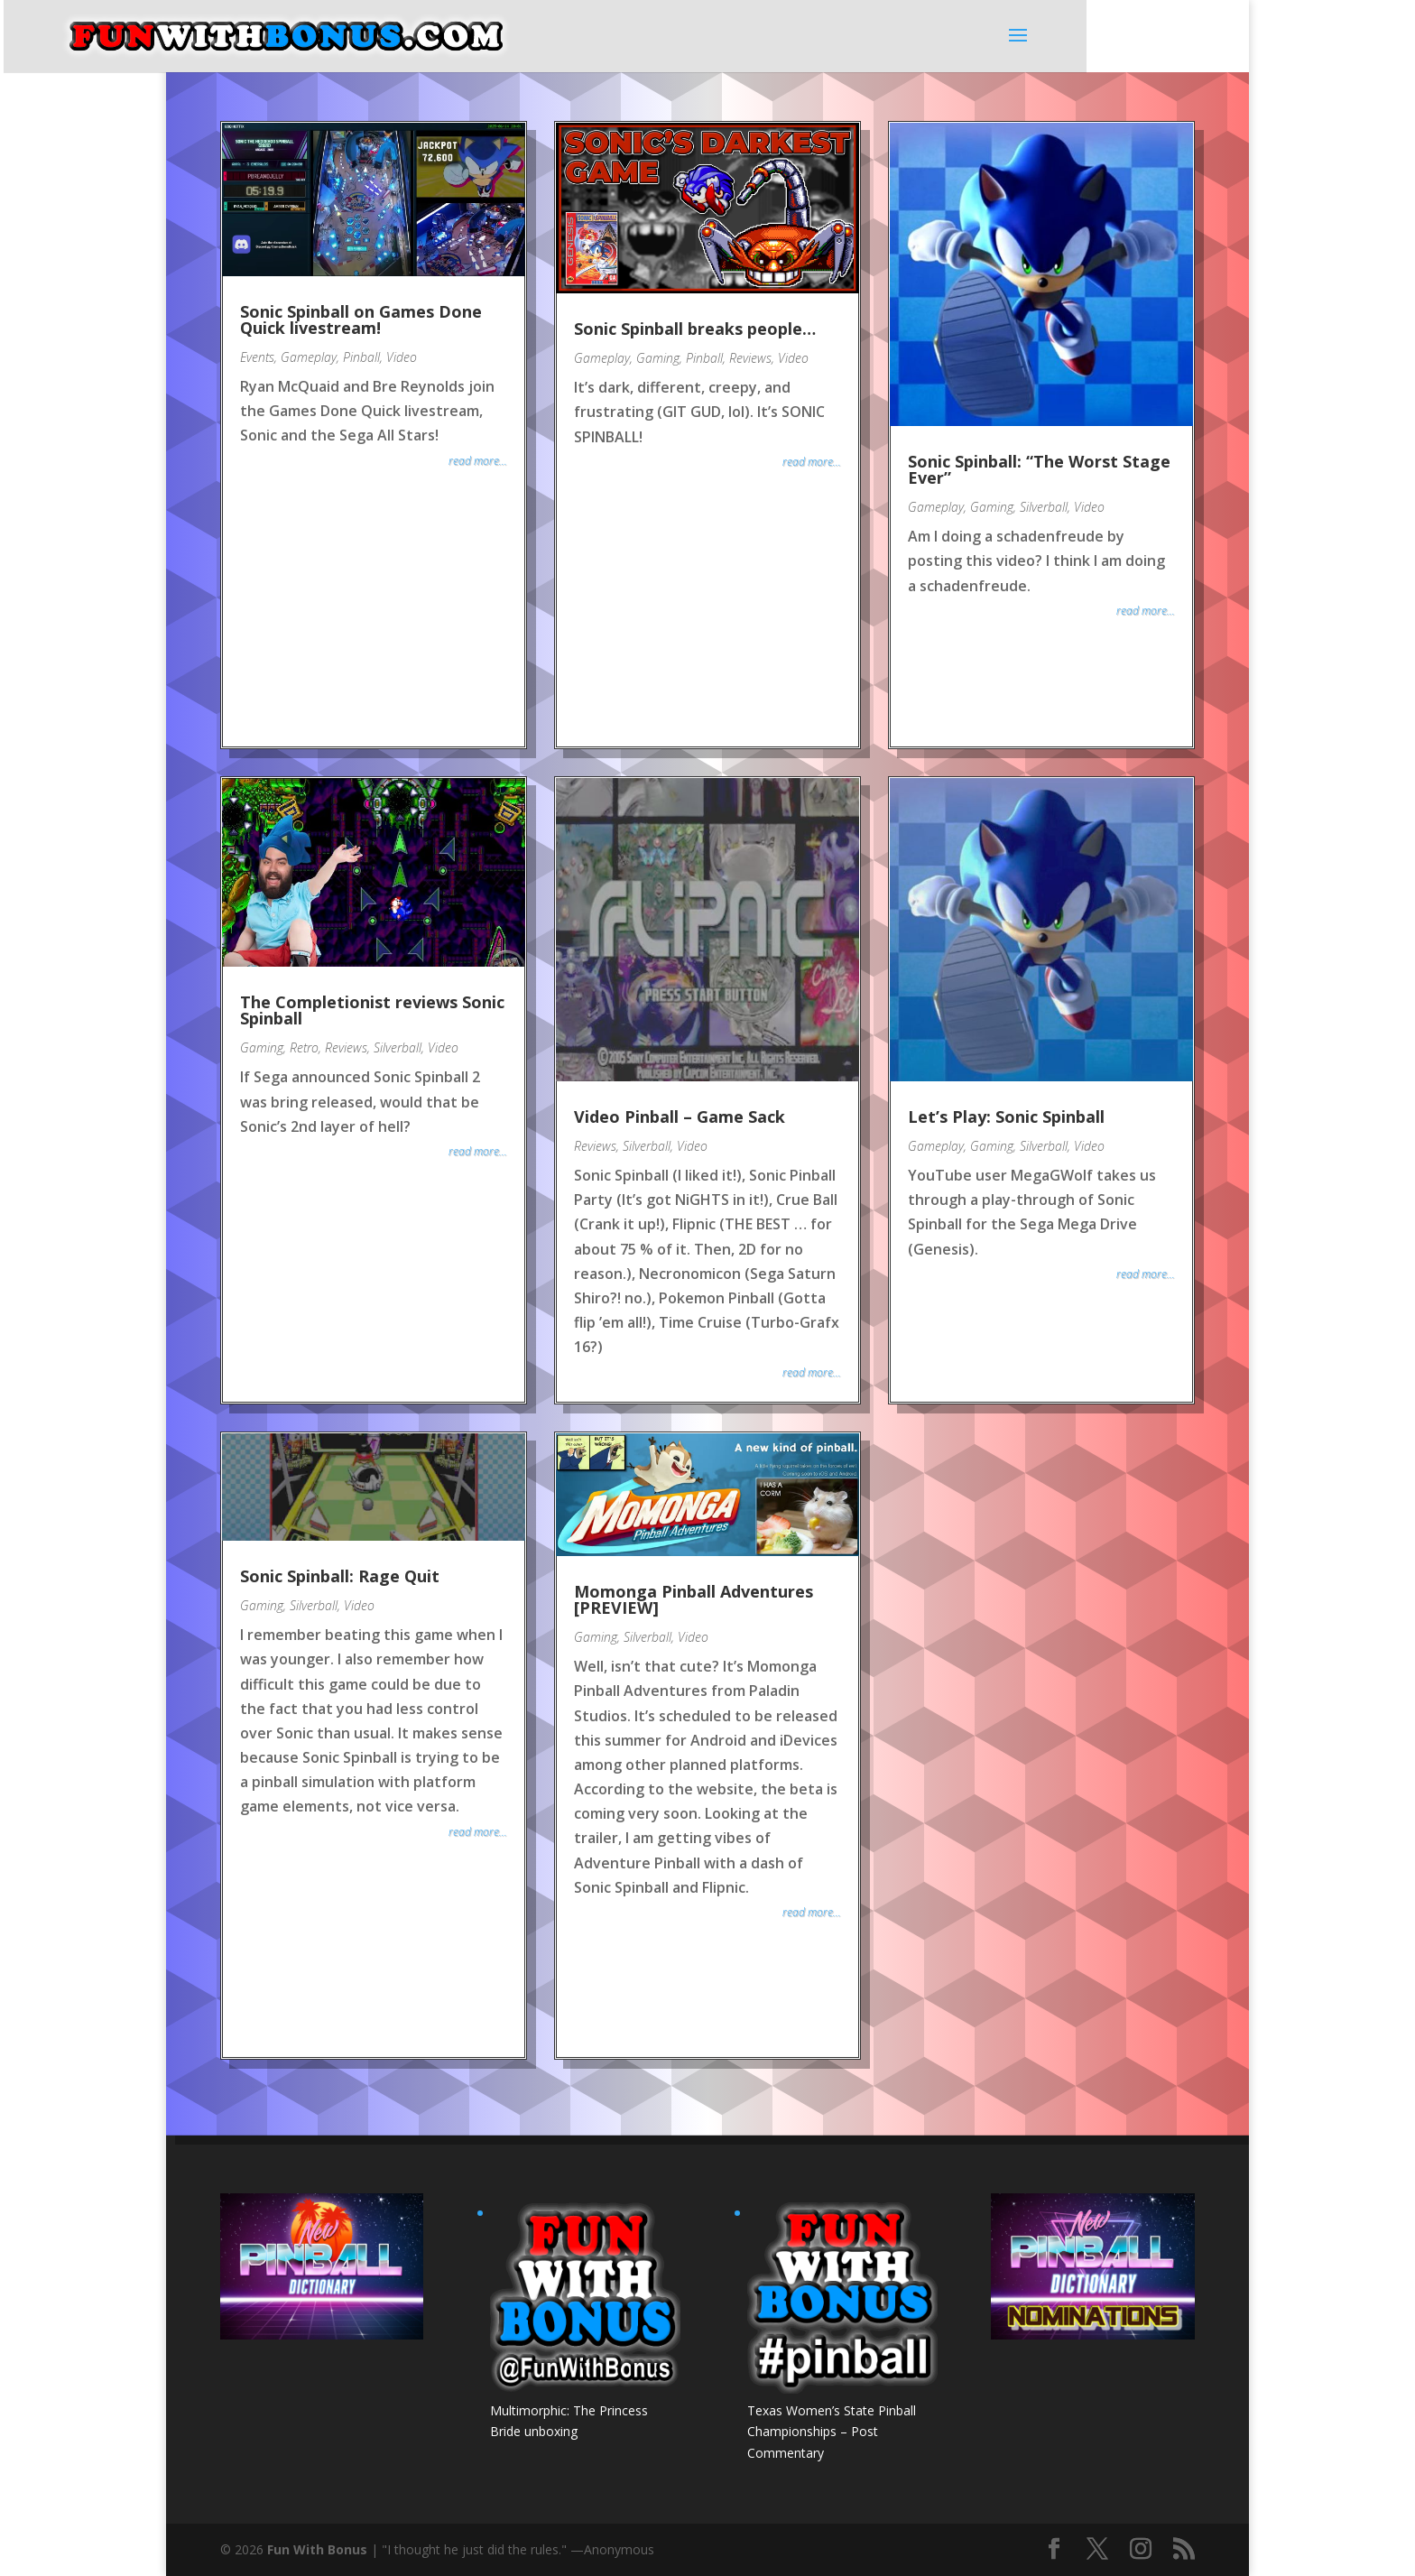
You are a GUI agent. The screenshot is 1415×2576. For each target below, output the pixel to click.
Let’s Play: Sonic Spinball (1006, 1116)
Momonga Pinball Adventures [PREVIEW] (693, 1599)
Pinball (361, 357)
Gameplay (309, 357)
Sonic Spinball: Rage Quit (339, 1576)
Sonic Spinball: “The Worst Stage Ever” (1039, 469)
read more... (478, 460)
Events (257, 357)
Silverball (1044, 506)
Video (401, 357)
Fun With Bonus (317, 2549)
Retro (304, 1047)
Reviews (750, 357)
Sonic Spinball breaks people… (695, 328)
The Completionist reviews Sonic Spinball (372, 1010)
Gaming (658, 357)
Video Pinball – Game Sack (679, 1116)
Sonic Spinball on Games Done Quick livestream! (361, 319)
